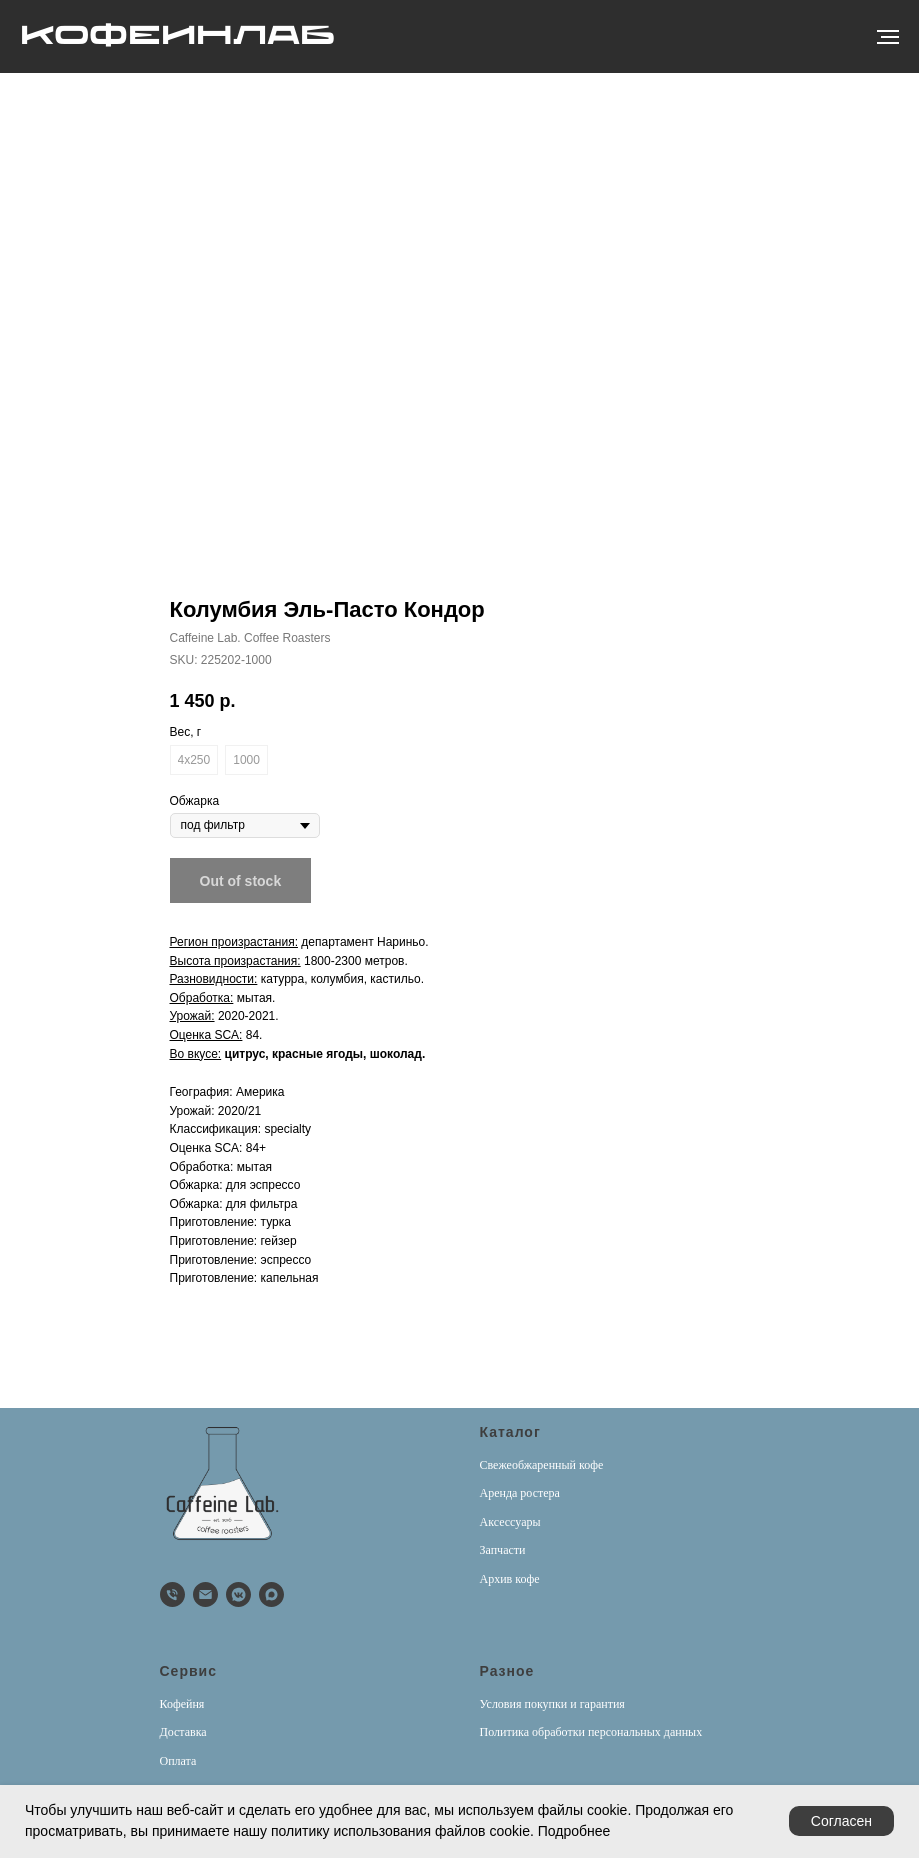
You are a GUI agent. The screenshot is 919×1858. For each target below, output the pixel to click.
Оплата (178, 1761)
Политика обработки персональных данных (591, 1732)
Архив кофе (510, 1579)
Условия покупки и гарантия (552, 1704)
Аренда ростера (520, 1493)
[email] (205, 1594)
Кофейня (182, 1704)
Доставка (183, 1732)
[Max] (271, 1594)
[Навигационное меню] (888, 37)
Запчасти (503, 1550)
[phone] (172, 1594)
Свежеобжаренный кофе (542, 1465)
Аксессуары (510, 1522)
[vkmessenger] (238, 1594)
